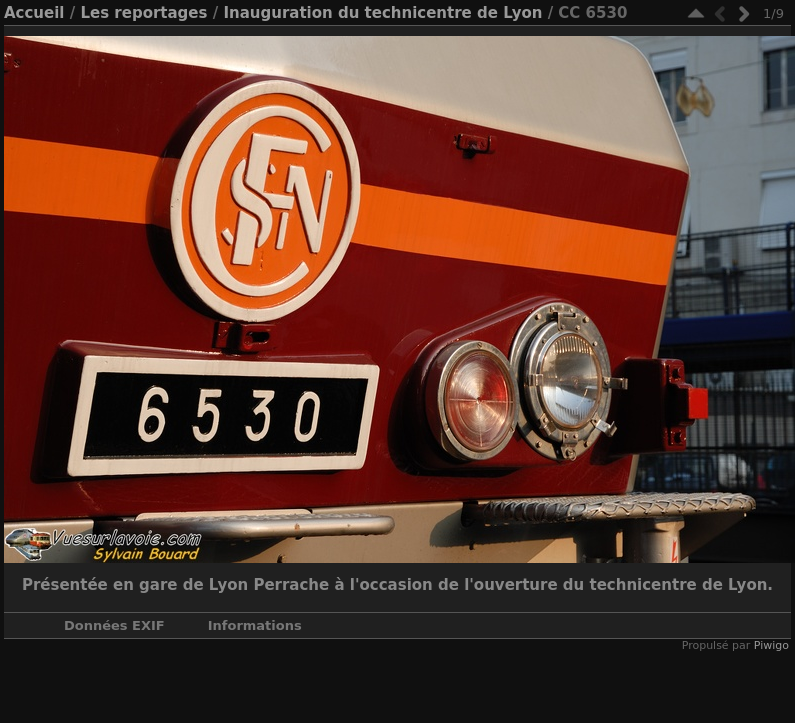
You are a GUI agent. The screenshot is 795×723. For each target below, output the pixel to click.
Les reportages (143, 13)
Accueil (34, 13)
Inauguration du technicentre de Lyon (382, 13)
